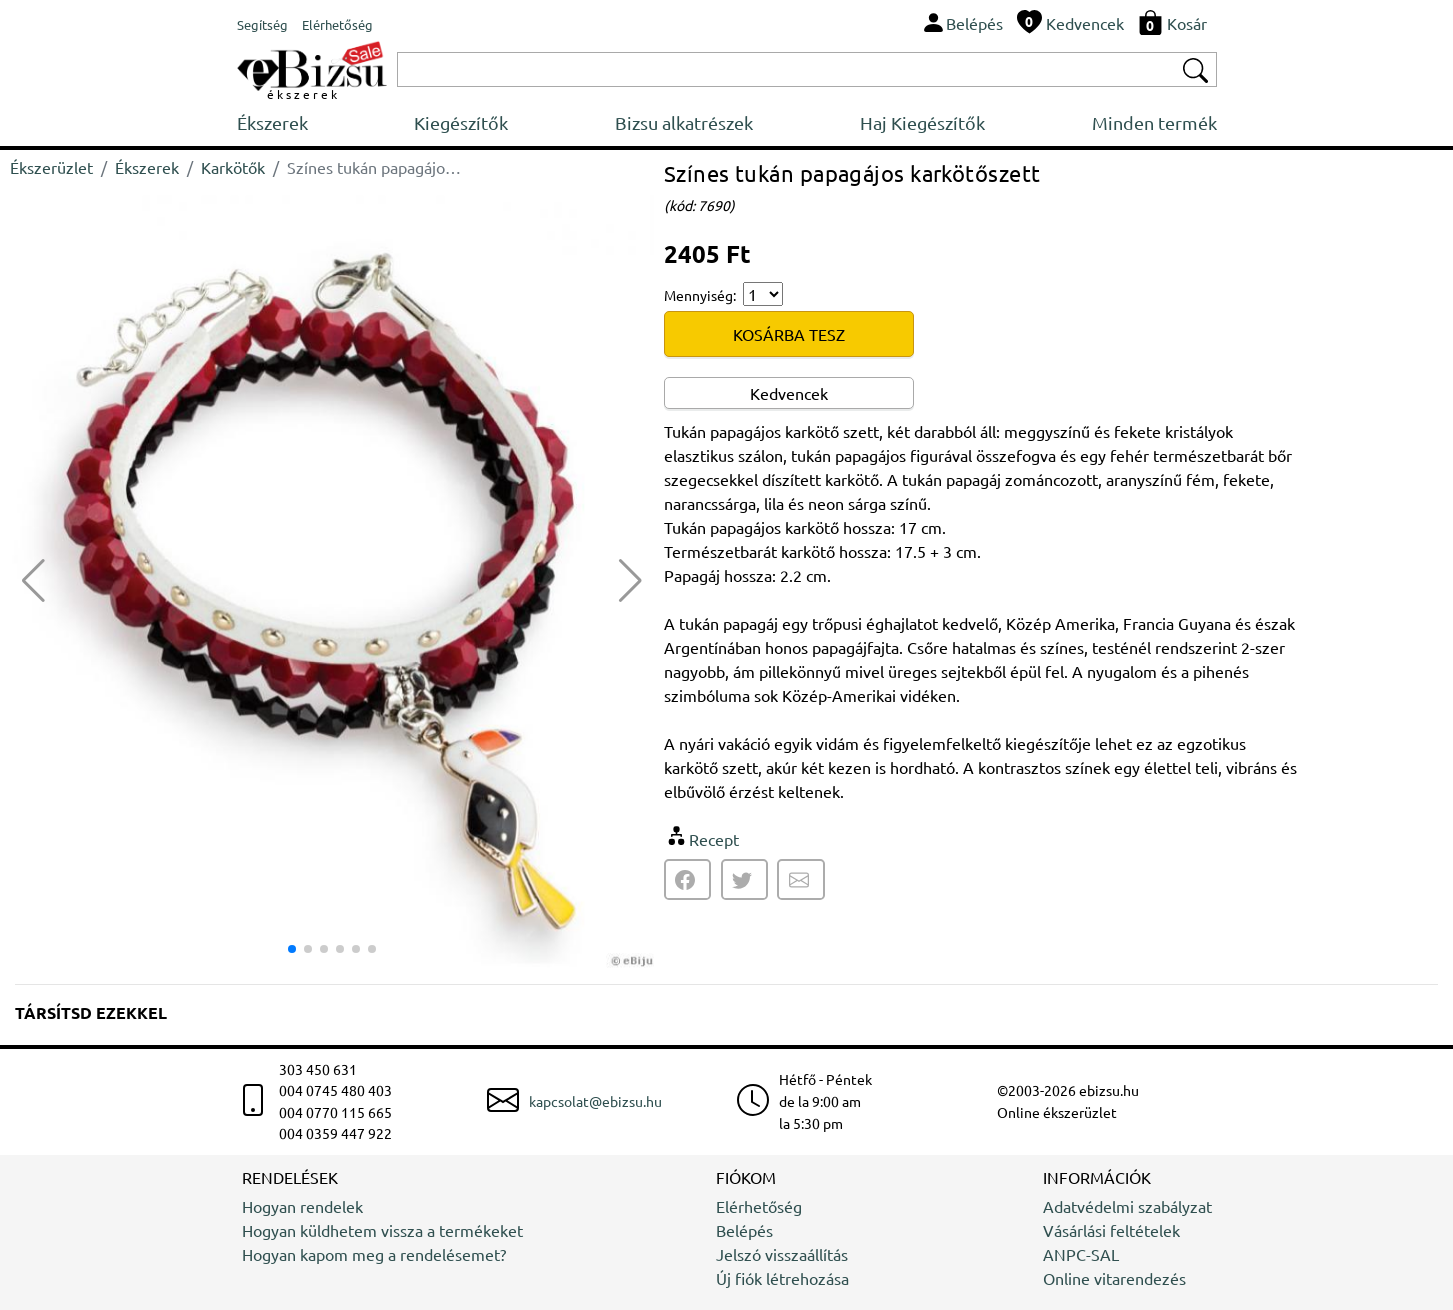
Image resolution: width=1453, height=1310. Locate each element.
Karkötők (233, 167)
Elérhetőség (759, 1206)
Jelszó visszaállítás (782, 1254)
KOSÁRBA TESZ (789, 334)
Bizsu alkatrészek (684, 122)
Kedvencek (789, 393)
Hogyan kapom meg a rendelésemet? (374, 1254)
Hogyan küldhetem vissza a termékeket (382, 1230)
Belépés (744, 1230)
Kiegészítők (461, 122)
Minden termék (1154, 122)
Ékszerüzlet (51, 167)
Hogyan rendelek (302, 1206)
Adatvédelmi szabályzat (1127, 1206)
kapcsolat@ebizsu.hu (595, 1101)
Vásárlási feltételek (1111, 1230)
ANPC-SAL (1081, 1254)
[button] (630, 581)
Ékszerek (272, 122)
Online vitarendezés (1114, 1278)
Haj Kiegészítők (922, 122)
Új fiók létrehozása (782, 1278)
